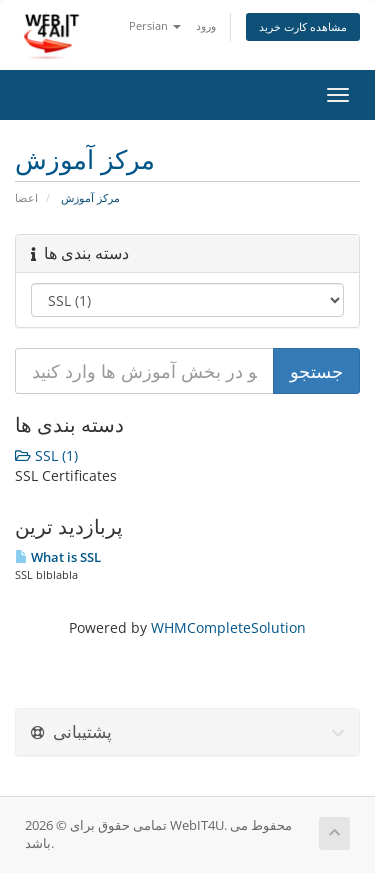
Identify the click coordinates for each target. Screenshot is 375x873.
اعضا (26, 197)
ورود (206, 25)
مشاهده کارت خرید (303, 26)
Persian (155, 25)
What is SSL (58, 557)
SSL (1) (46, 455)
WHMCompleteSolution (228, 627)
